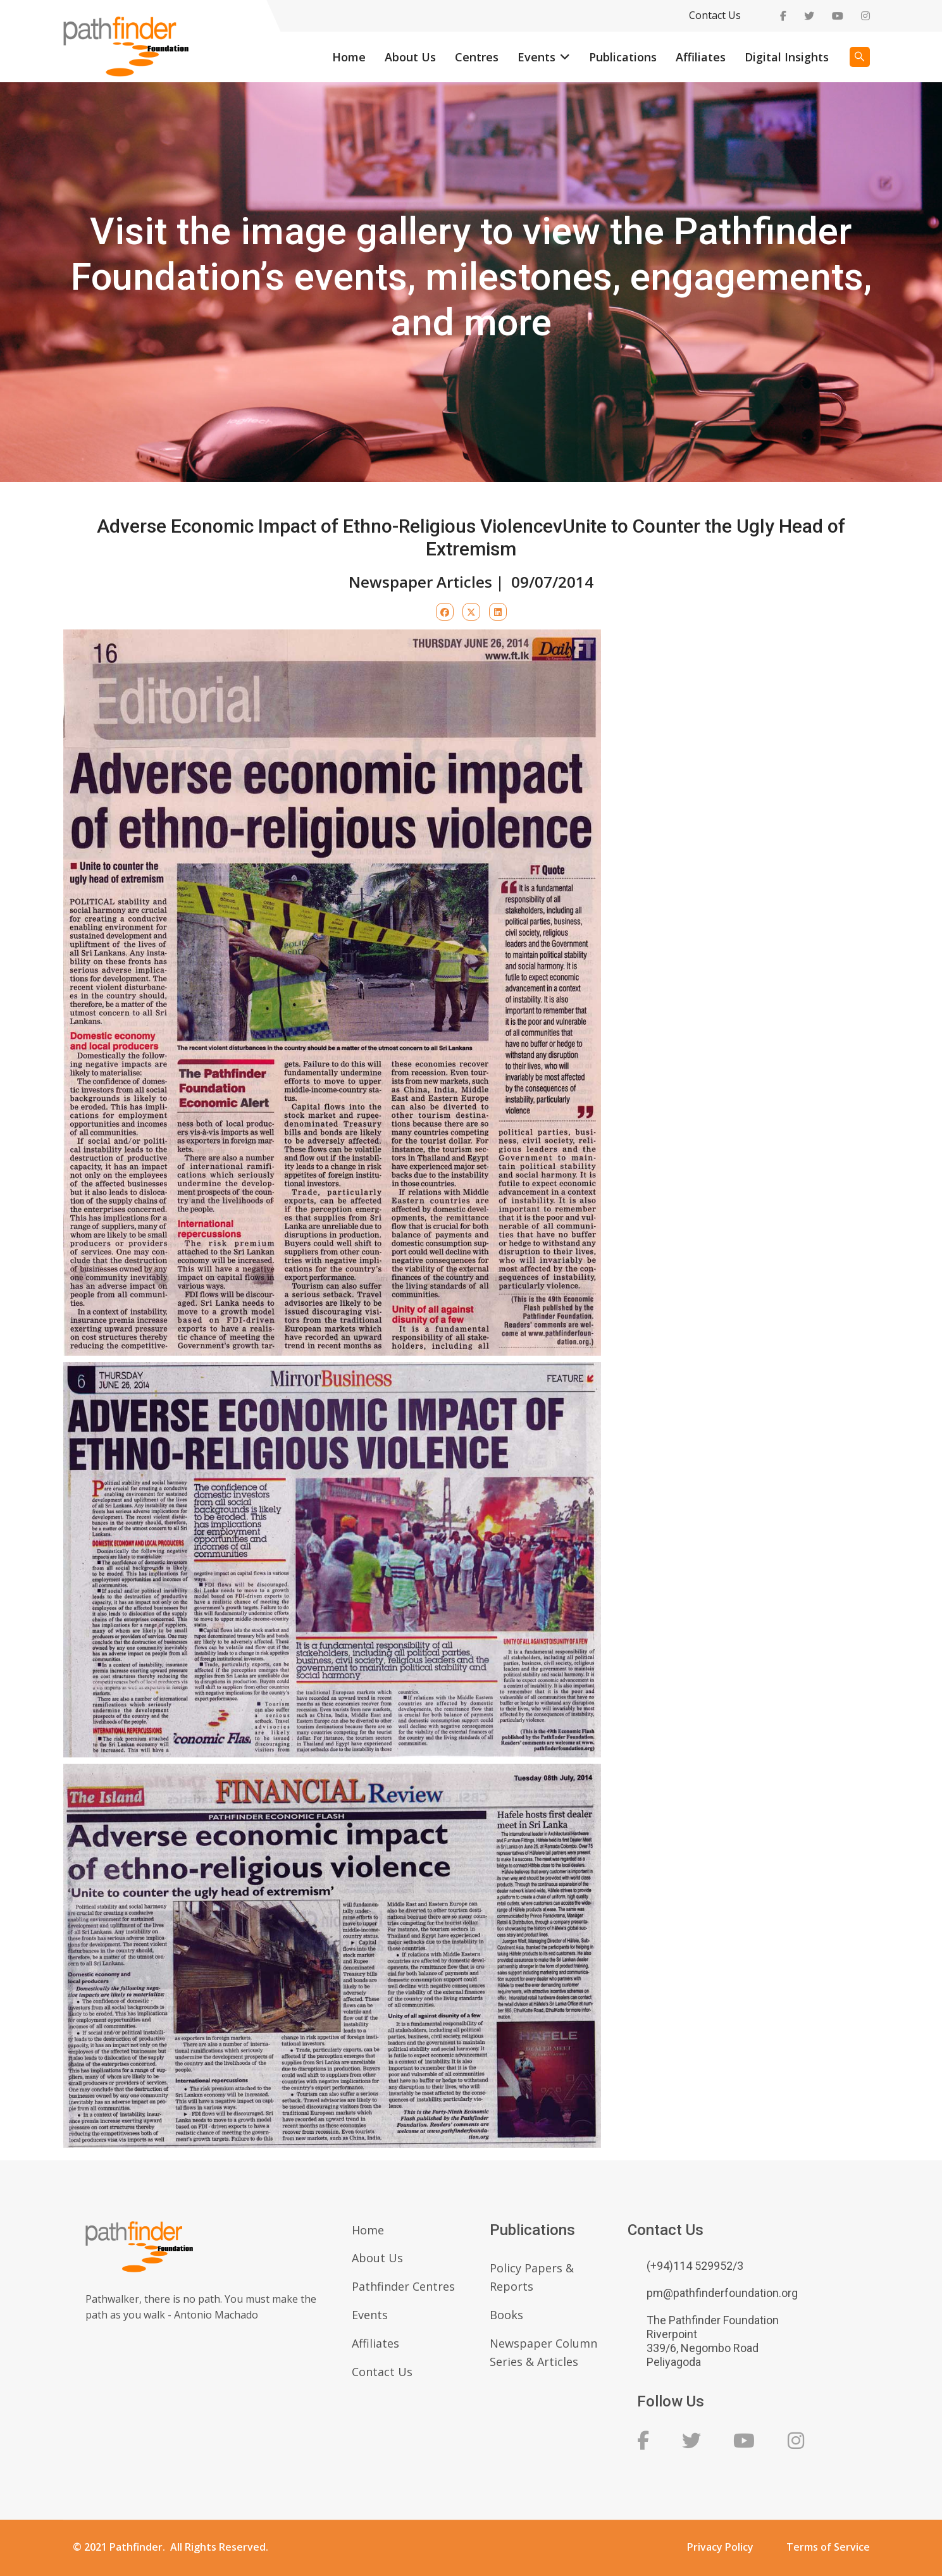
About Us (410, 57)
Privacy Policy (720, 2547)
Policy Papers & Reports (532, 2277)
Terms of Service (828, 2547)
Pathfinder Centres (403, 2286)
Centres (477, 57)
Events (536, 57)
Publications (623, 57)
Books (506, 2314)
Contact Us (715, 15)
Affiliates (701, 57)
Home (349, 57)
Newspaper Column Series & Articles (543, 2352)
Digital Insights (787, 57)
